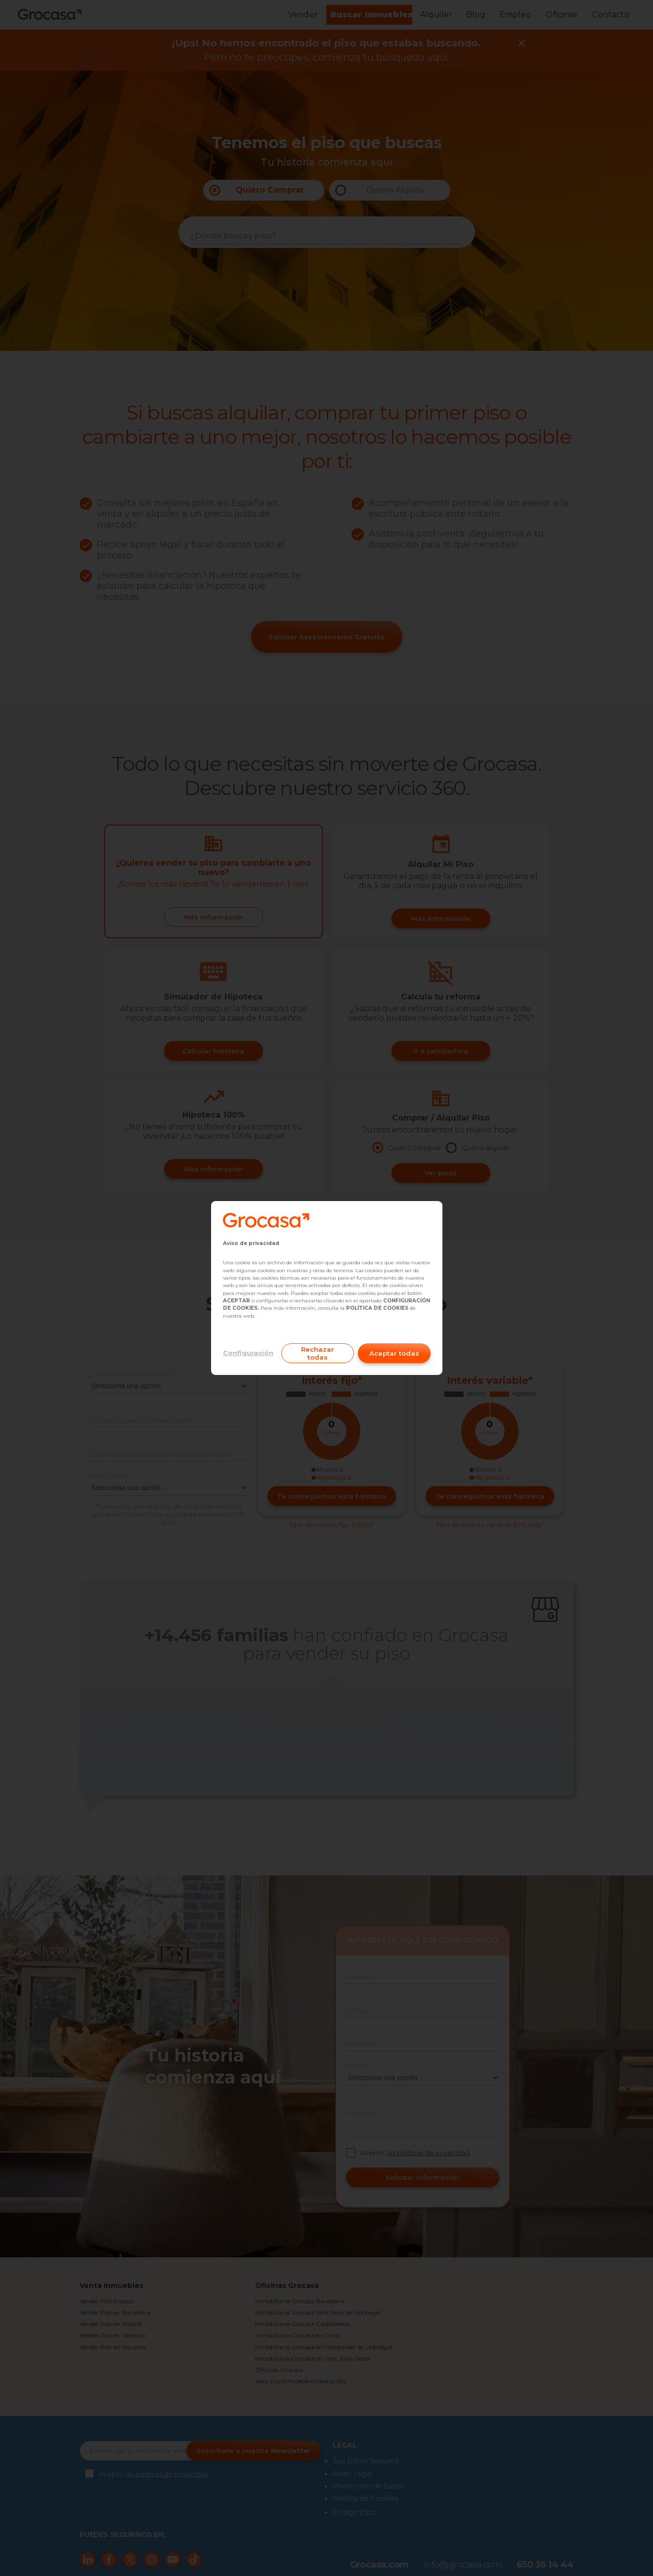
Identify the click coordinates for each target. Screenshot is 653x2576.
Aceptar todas (394, 1353)
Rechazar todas (317, 1353)
